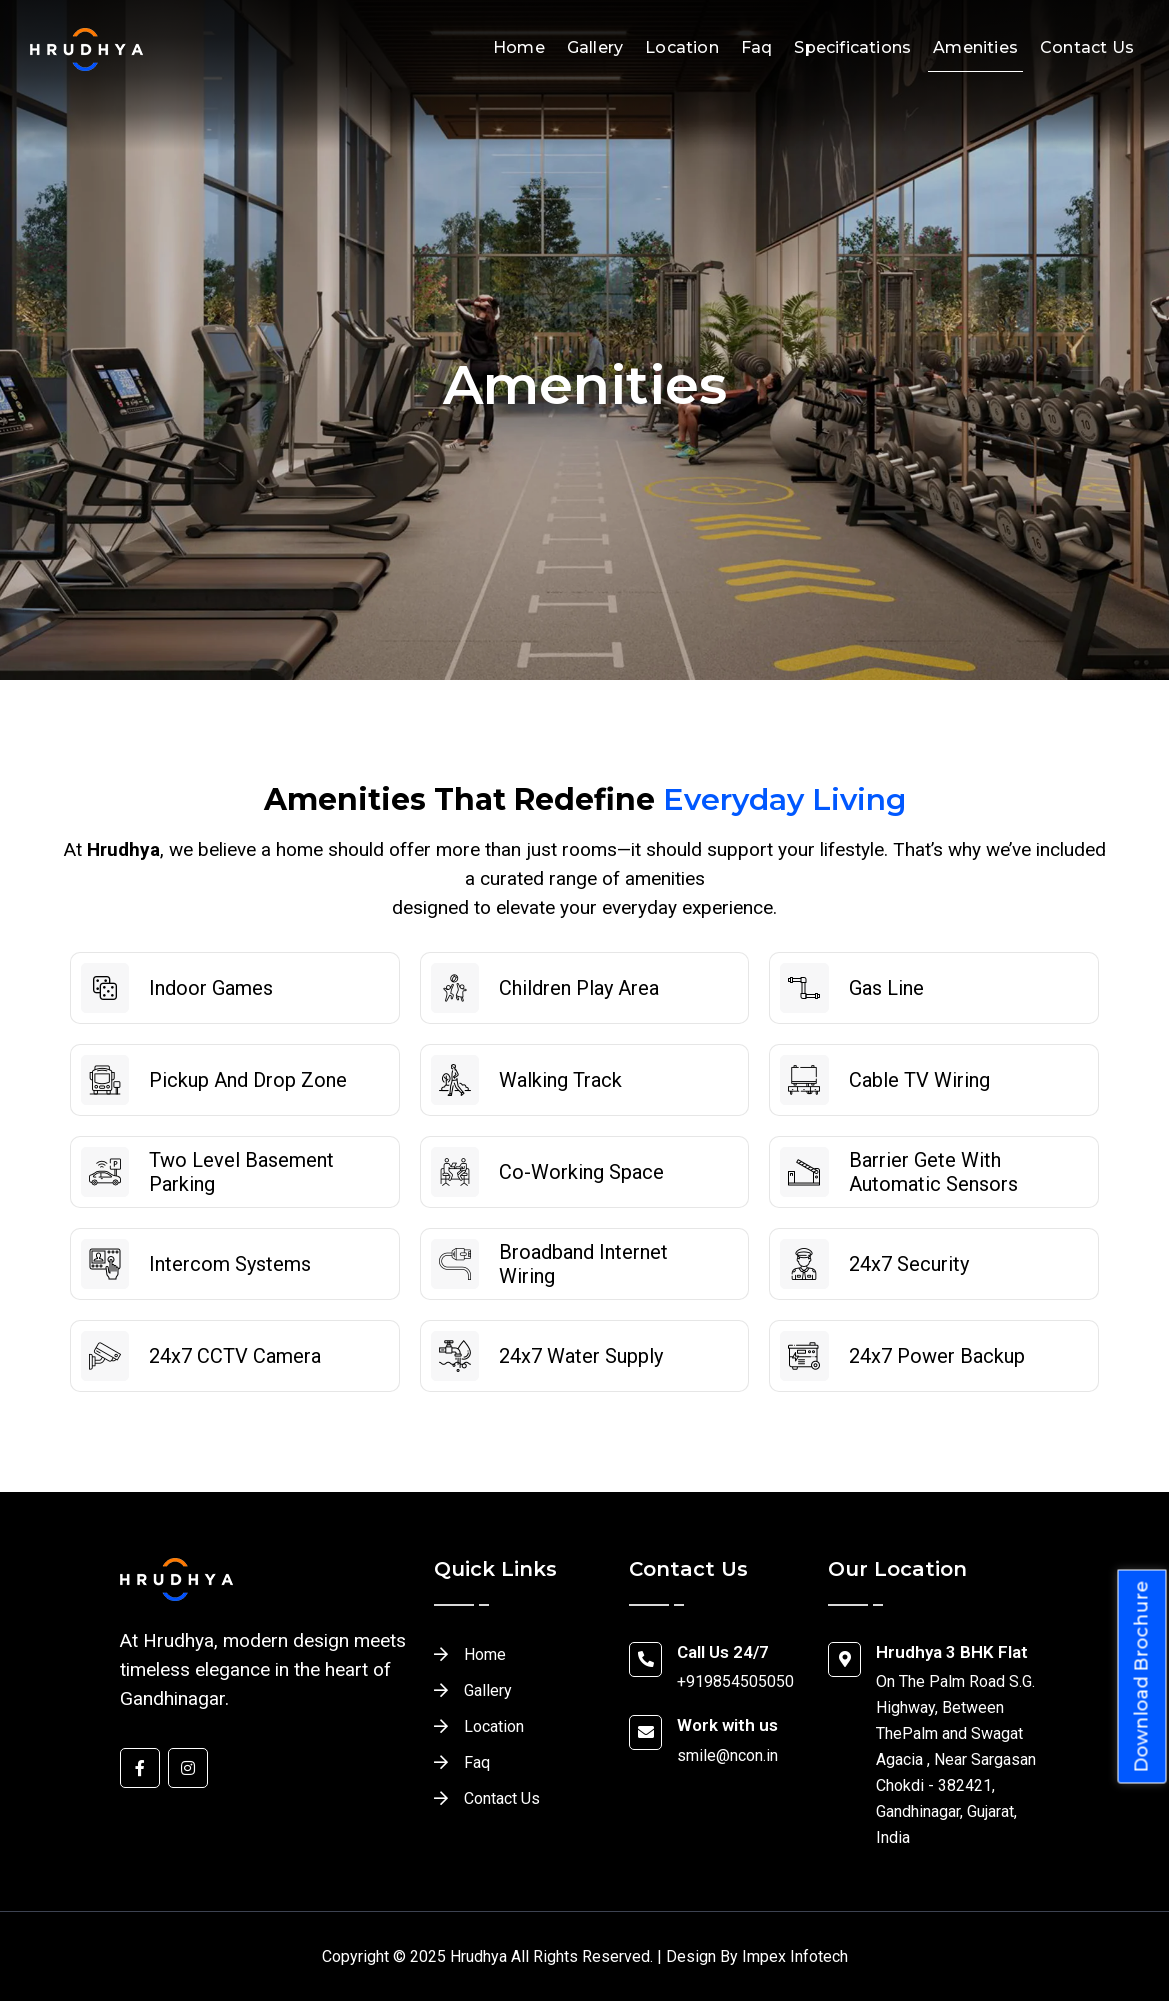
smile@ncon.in (727, 1755)
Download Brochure (1142, 1677)
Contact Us (1087, 47)
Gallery (595, 47)
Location (682, 47)
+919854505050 (735, 1681)
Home (519, 47)
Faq (757, 47)
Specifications (852, 47)
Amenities (975, 47)
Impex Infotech (795, 1956)
